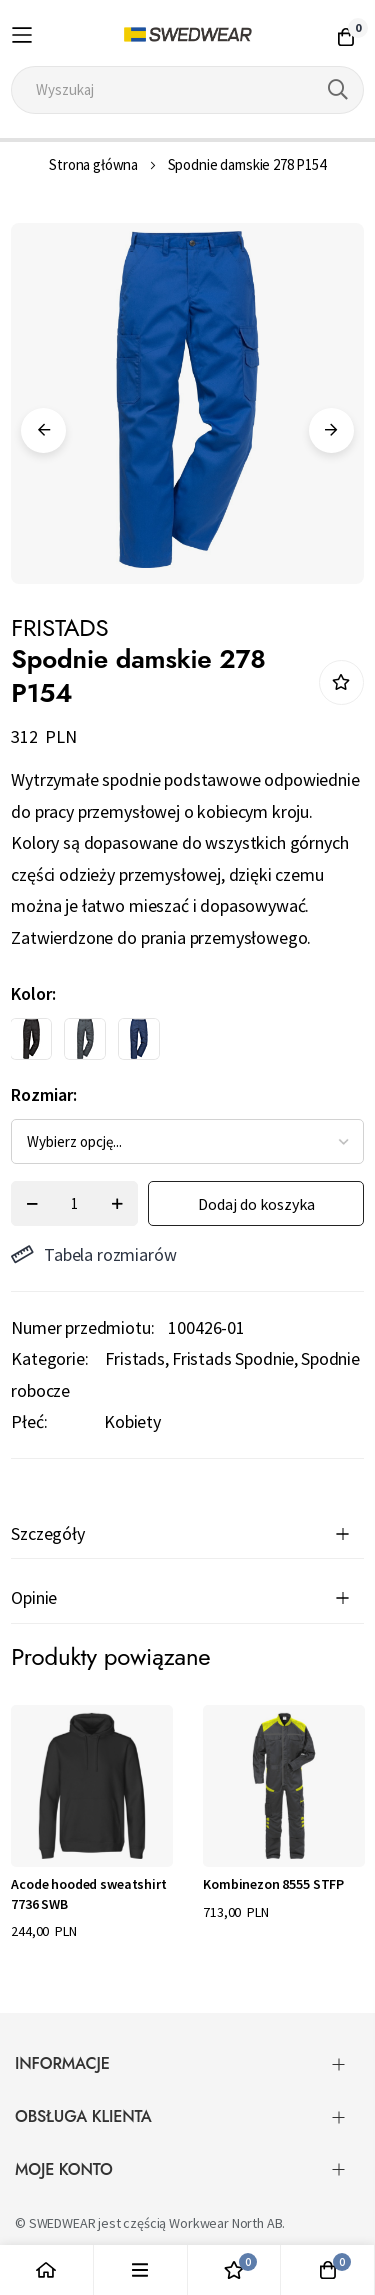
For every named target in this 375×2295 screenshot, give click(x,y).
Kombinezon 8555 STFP (273, 1884)
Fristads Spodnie (233, 1358)
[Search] (338, 90)
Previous (43, 430)
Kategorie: (49, 1358)
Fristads (135, 1358)
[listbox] (170, 1044)
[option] (31, 1039)
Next (331, 430)
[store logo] (187, 35)
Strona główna (93, 164)
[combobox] (187, 90)
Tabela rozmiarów (93, 1254)
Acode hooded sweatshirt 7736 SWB (88, 1894)
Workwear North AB (225, 2223)
